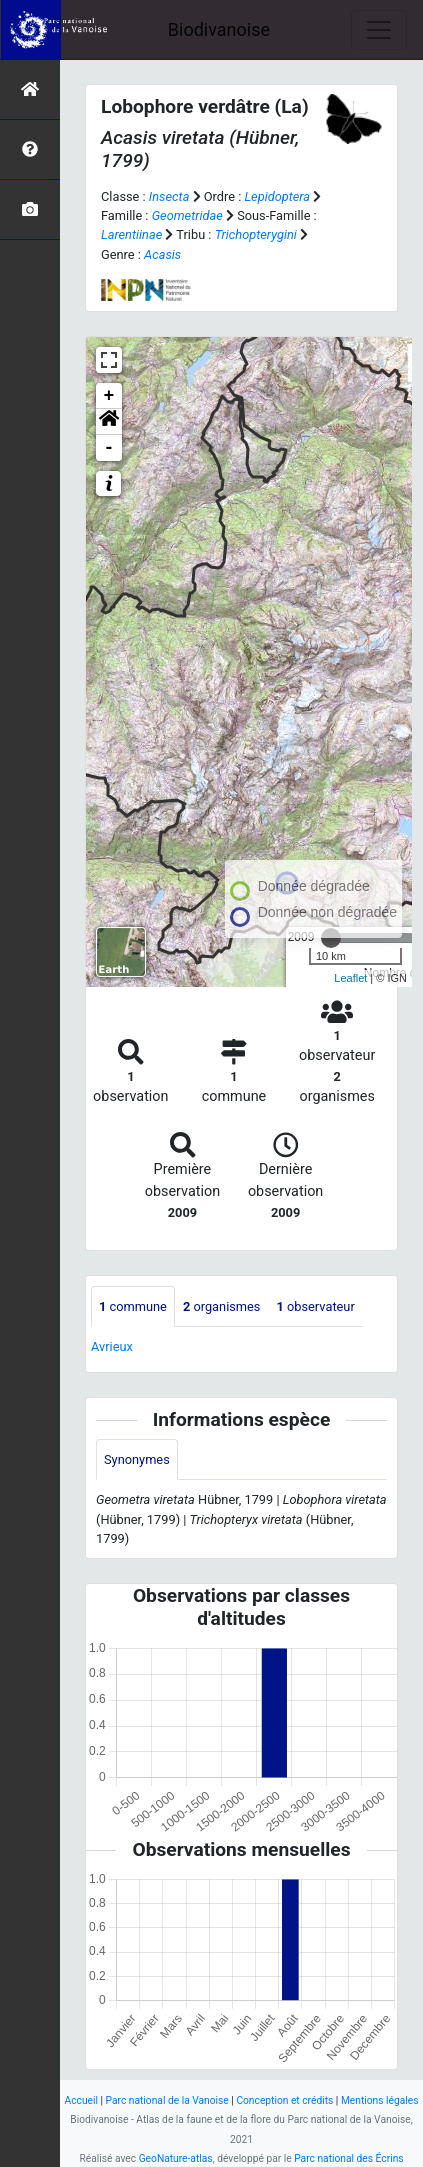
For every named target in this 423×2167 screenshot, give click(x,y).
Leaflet (350, 978)
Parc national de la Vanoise (167, 2100)
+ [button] (109, 396)
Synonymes (137, 1459)
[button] (109, 422)
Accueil (81, 2100)
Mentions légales (380, 2100)
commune (133, 1306)
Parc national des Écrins (348, 2158)
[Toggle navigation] (379, 30)
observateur (315, 1306)
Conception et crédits (284, 2100)
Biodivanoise (219, 29)
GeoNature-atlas (176, 2158)
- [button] (109, 448)
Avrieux (112, 1346)
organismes (222, 1306)
